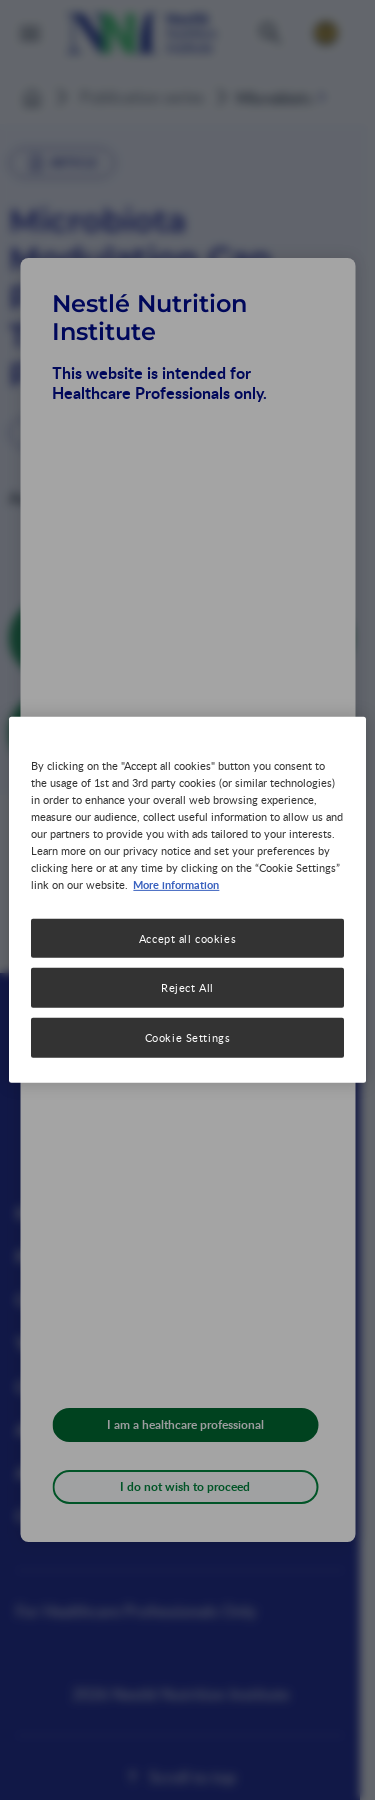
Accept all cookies (187, 937)
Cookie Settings (188, 1037)
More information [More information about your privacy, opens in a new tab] (176, 884)
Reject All (187, 987)
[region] (187, 900)
